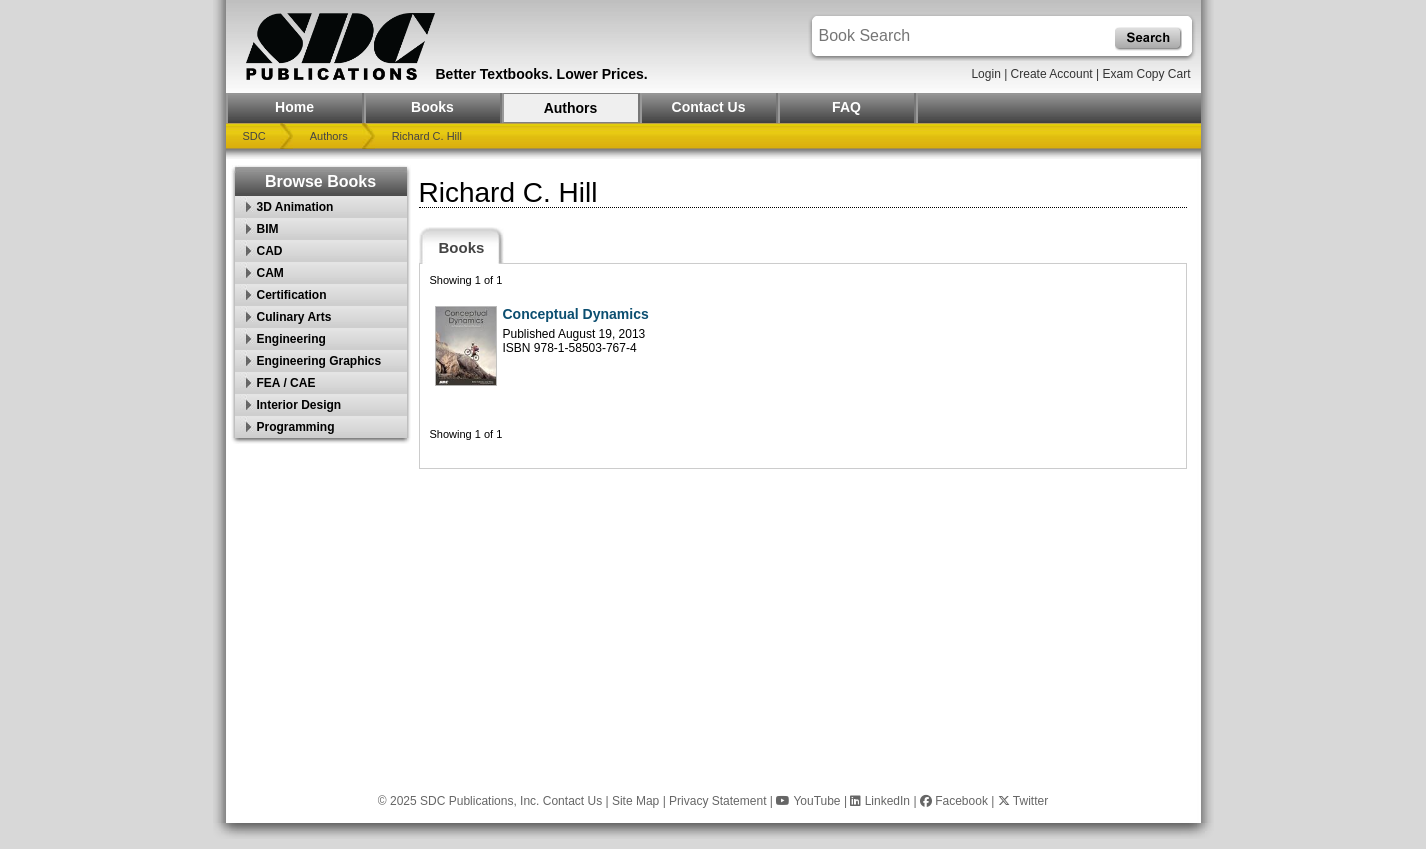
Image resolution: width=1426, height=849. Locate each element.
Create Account (1052, 74)
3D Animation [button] (295, 207)
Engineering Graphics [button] (319, 361)
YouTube (808, 801)
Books (432, 107)
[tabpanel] (803, 366)
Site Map (635, 801)
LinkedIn (880, 801)
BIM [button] (268, 229)
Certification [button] (292, 295)
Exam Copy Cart (1146, 74)
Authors (571, 108)
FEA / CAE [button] (286, 383)
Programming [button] (296, 427)
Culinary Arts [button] (294, 317)
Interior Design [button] (299, 405)
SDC (254, 136)
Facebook (954, 801)
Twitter (1023, 801)
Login (985, 74)
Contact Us (709, 107)
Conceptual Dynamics (576, 314)
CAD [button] (270, 251)
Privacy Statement (717, 801)
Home (294, 107)
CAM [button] (270, 273)
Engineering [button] (291, 339)
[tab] (462, 245)
